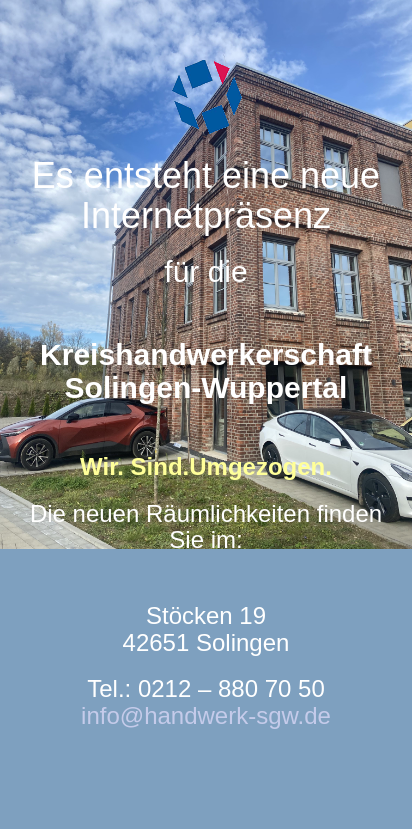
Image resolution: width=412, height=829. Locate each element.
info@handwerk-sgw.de (206, 715)
